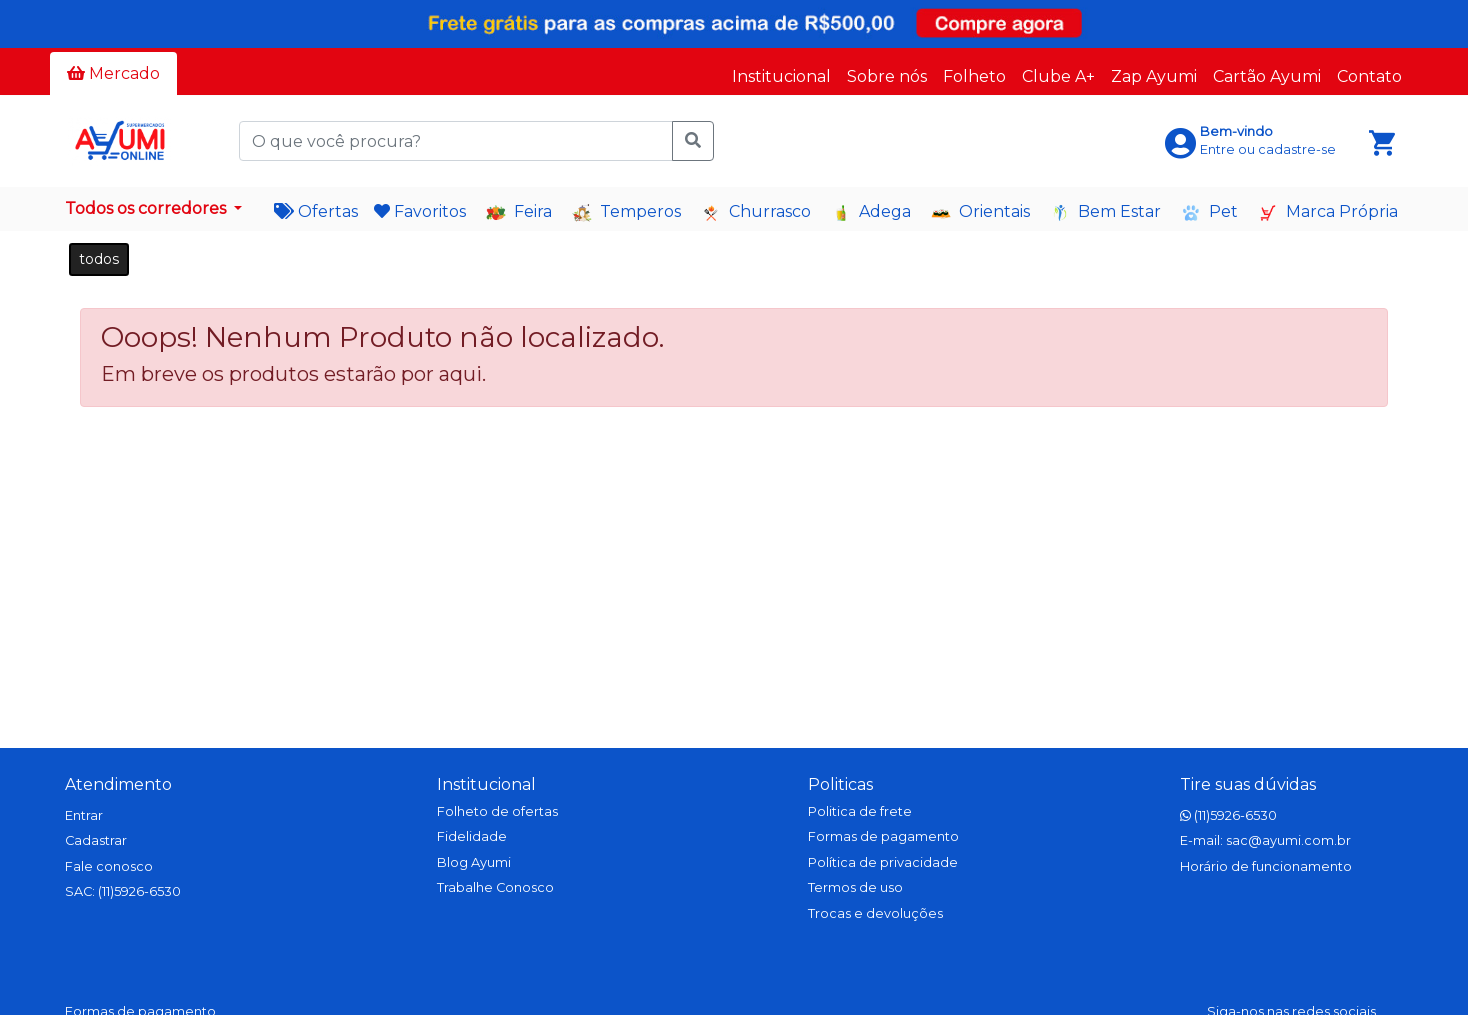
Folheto (974, 76)
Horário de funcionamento (1266, 866)
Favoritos (420, 211)
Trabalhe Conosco (495, 887)
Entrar (84, 815)
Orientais (980, 212)
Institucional (781, 76)
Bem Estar (1105, 212)
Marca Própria (1328, 212)
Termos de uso (855, 887)
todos (99, 259)
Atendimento (118, 784)
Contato (1369, 76)
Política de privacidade (883, 862)
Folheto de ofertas (497, 811)
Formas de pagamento (883, 836)
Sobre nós (887, 76)
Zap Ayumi (1154, 76)
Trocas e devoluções (875, 913)
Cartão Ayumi (1267, 76)
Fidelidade (472, 836)
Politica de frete (860, 811)
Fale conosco (109, 866)
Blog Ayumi (474, 862)
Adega (871, 212)
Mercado (113, 73)
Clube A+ (1058, 76)
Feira (519, 212)
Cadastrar (96, 840)
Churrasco (756, 212)
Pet (1209, 212)
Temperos (626, 212)
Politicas (840, 784)
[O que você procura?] (456, 141)
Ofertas (316, 211)
